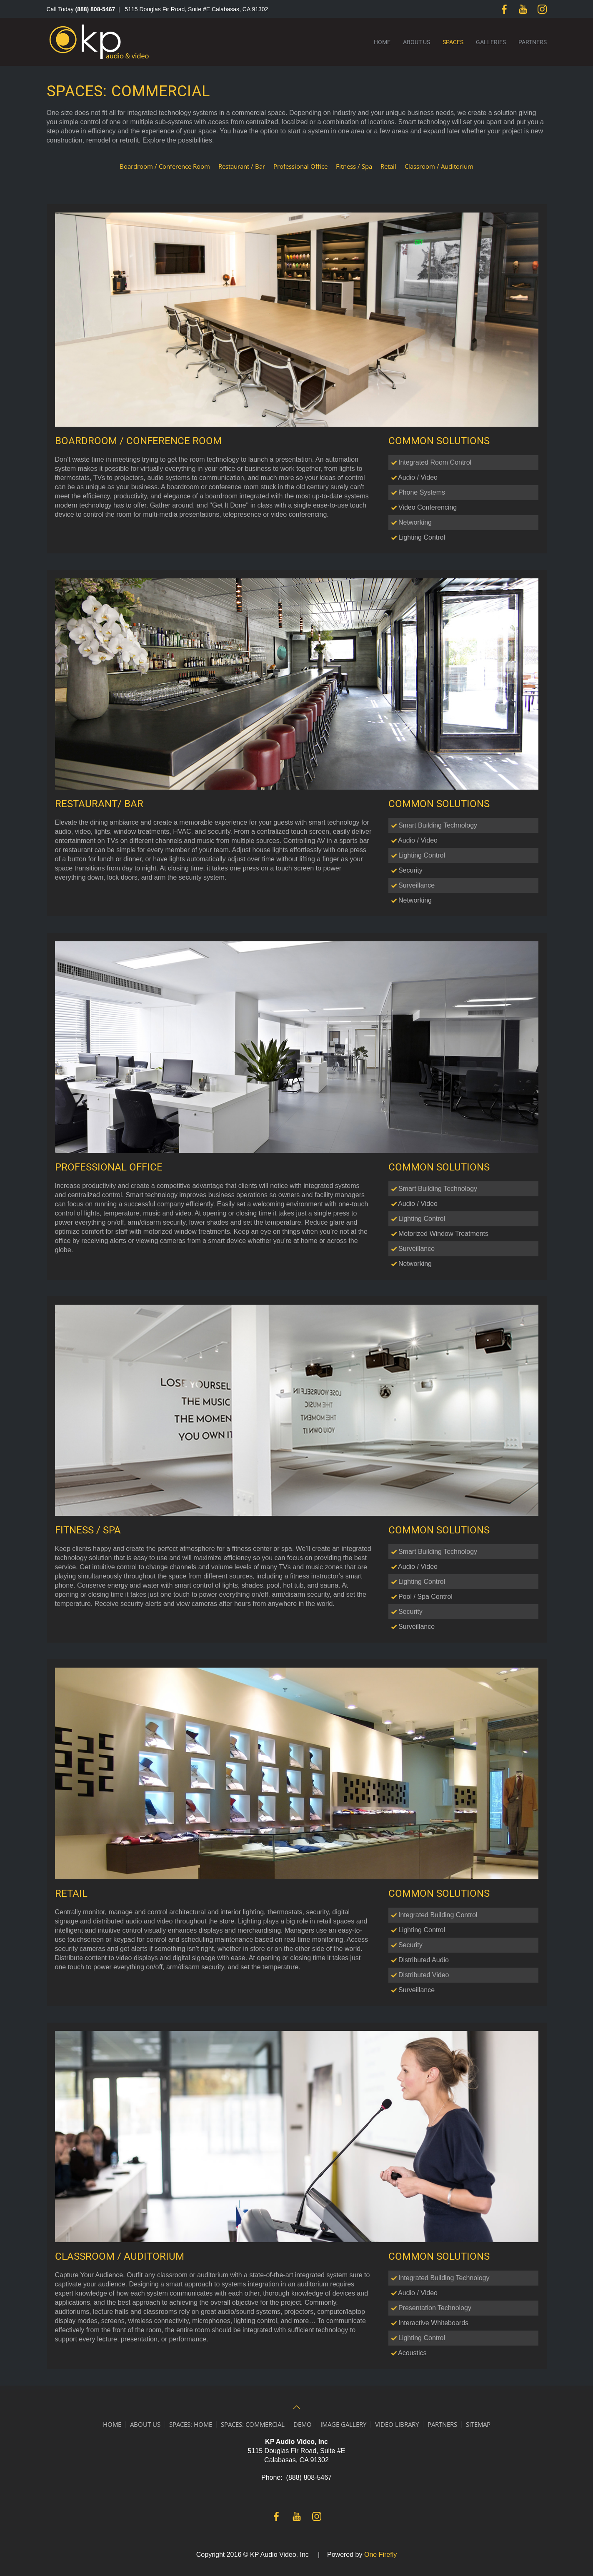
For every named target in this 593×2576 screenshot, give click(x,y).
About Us (416, 42)
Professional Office (300, 166)
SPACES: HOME (190, 2424)
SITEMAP (478, 2424)
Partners (532, 42)
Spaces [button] (453, 42)
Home (382, 42)
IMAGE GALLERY (343, 2424)
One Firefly (380, 2554)
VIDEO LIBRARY (397, 2424)
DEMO (302, 2424)
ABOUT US (145, 2424)
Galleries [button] (491, 42)
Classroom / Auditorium (439, 166)
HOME (112, 2424)
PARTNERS (442, 2424)
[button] (297, 2407)
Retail (388, 166)
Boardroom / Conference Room (165, 166)
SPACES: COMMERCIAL (253, 2424)
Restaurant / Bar (241, 166)
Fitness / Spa (354, 166)
